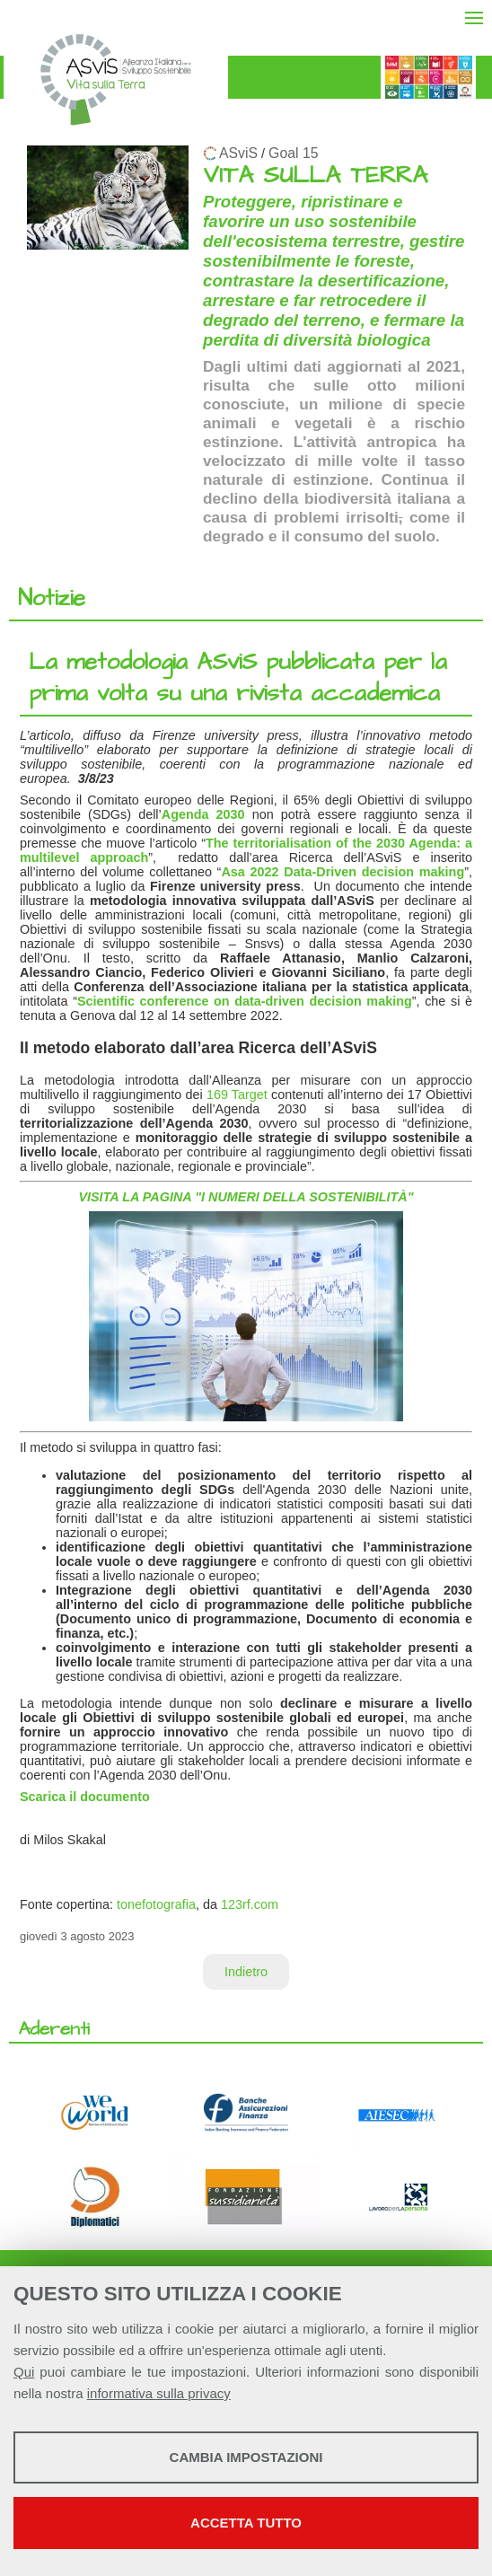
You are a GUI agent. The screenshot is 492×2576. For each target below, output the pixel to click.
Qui (23, 2371)
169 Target (237, 1094)
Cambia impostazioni (246, 2457)
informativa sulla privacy (159, 2393)
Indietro (246, 1972)
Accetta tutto (246, 2522)
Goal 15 (293, 153)
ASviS (238, 153)
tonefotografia (156, 1904)
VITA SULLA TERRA (315, 175)
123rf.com (249, 1904)
